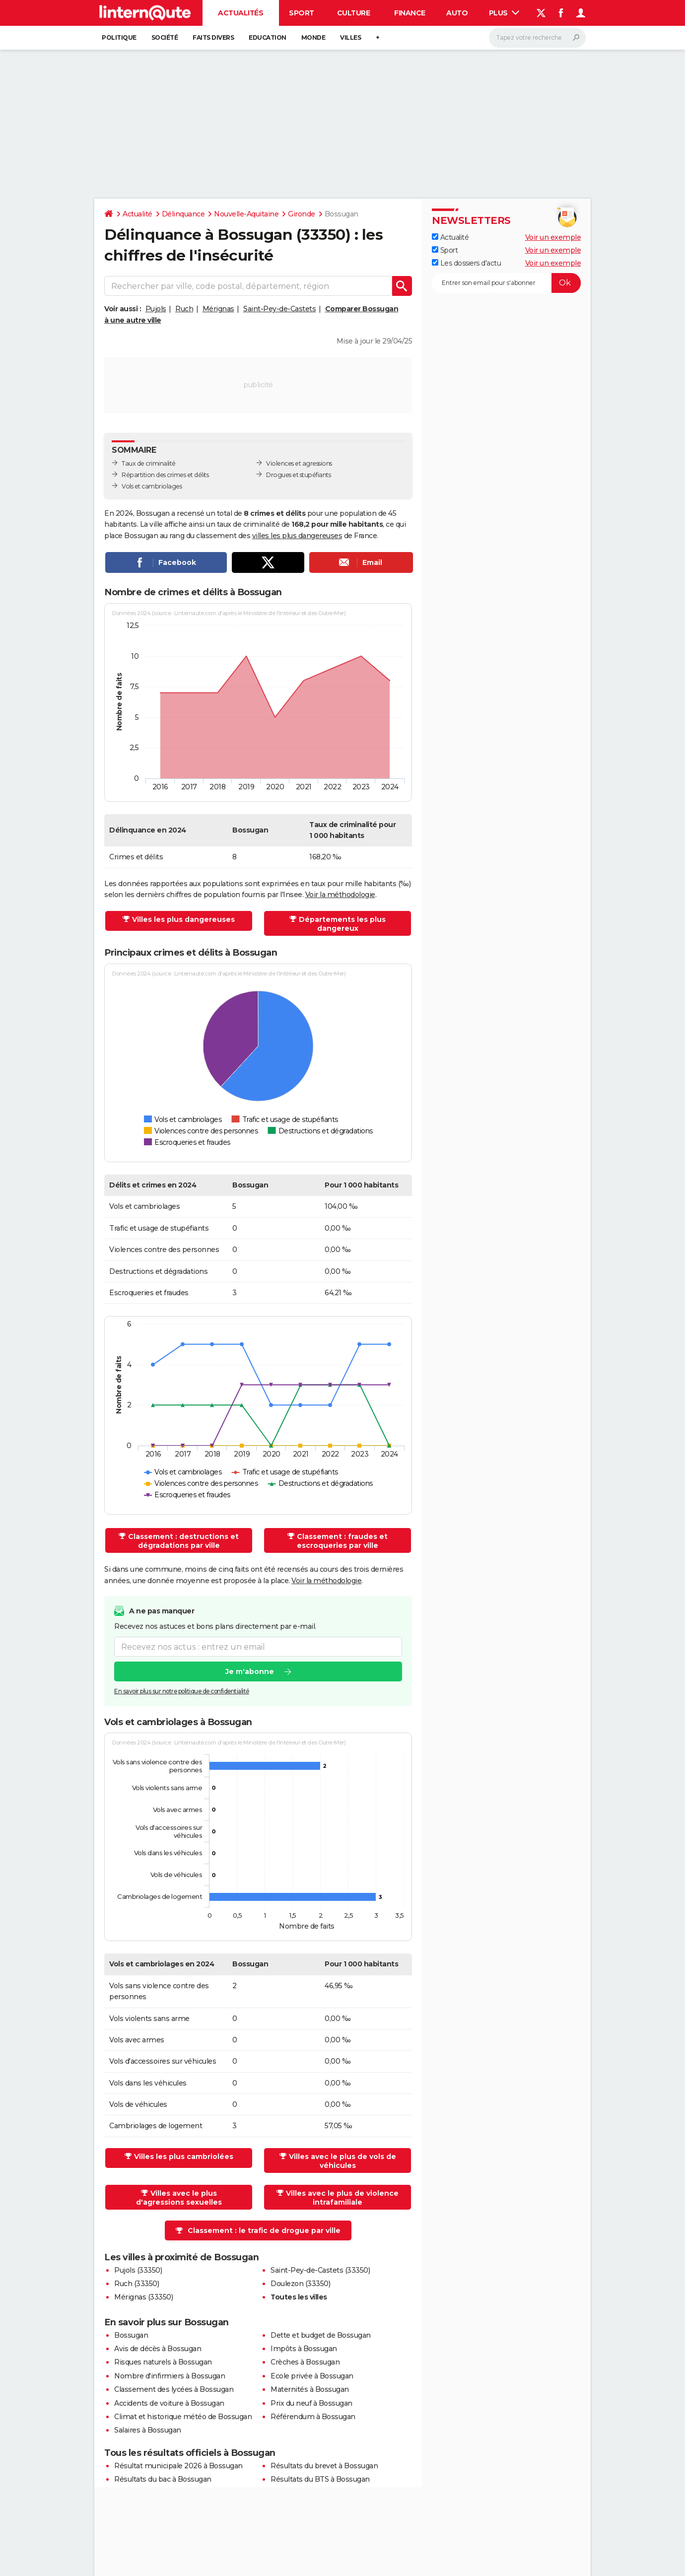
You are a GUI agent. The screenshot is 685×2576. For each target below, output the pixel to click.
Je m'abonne (249, 1672)
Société (164, 37)
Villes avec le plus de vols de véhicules (342, 2161)
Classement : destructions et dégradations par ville (183, 1541)
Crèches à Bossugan (305, 2362)
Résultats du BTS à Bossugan (320, 2479)
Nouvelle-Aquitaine (246, 213)
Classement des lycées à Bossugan (173, 2389)
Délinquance (183, 213)
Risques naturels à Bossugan (163, 2362)
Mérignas (218, 308)
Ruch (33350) (136, 2283)
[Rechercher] (537, 38)
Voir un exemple (553, 237)
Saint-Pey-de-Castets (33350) (320, 2270)
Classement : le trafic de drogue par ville (264, 2230)
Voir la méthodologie (340, 894)
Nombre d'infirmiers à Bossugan (169, 2375)
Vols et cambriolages (152, 486)
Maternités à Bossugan (310, 2389)
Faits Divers (213, 37)
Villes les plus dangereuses (183, 919)
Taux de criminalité (149, 463)
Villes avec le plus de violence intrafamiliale (342, 2198)
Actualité (137, 213)
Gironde (301, 213)
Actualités (240, 12)
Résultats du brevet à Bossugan (324, 2465)
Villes (350, 37)
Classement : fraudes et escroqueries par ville (342, 1541)
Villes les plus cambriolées (183, 2156)
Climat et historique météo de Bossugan (183, 2416)
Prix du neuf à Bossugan (311, 2403)
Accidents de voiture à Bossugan (169, 2403)
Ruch (184, 308)
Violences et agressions (299, 463)
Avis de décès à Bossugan (157, 2348)
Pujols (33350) (138, 2270)
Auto (457, 12)
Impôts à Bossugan (304, 2348)
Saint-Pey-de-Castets (279, 308)
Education (267, 37)
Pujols (155, 308)
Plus (504, 12)
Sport (301, 12)
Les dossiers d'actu (466, 263)
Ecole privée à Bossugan (312, 2375)
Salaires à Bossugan (147, 2430)
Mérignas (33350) (143, 2297)
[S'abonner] (506, 283)
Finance (409, 12)
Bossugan (131, 2335)
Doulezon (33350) (300, 2283)
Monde (313, 37)
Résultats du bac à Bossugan (162, 2479)
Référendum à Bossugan (313, 2416)
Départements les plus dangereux (342, 924)
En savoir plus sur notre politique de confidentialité (181, 1691)
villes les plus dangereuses (297, 535)
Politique (119, 37)
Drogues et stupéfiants (298, 475)
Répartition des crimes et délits (165, 475)
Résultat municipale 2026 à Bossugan (178, 2465)
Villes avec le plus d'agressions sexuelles (179, 2198)
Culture (353, 12)
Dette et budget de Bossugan (321, 2335)
